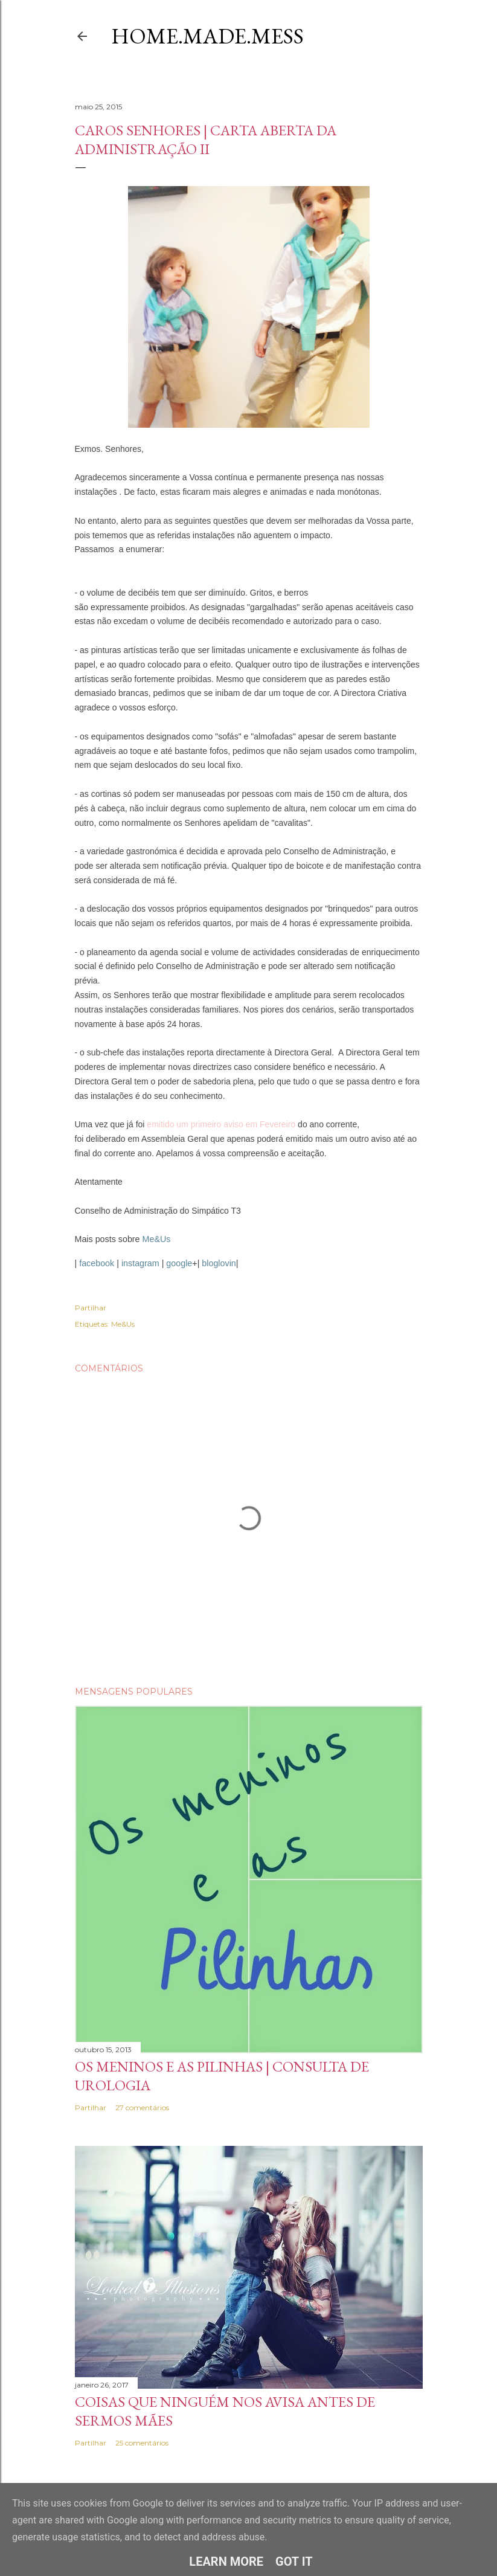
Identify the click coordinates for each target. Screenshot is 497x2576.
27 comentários (142, 2107)
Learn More (226, 2561)
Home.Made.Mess (207, 36)
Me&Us (157, 1239)
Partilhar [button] (90, 1307)
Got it (294, 2561)
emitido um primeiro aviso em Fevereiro (221, 1124)
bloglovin (219, 1263)
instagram (140, 1263)
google (179, 1263)
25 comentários (141, 2442)
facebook (96, 1263)
